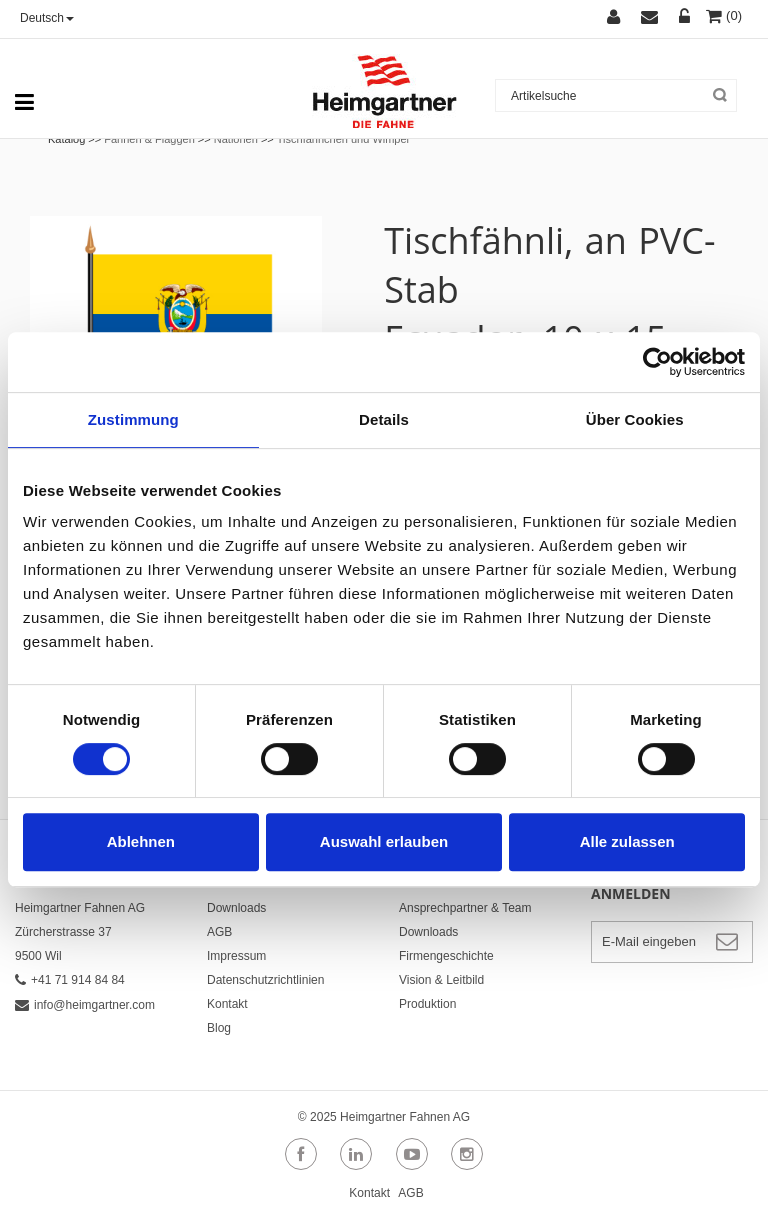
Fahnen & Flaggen (149, 139)
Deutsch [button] (47, 18)
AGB (219, 932)
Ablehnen (141, 841)
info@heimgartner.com (85, 1005)
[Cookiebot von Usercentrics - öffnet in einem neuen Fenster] (657, 362)
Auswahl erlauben (384, 841)
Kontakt (227, 1004)
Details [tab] (384, 419)
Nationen (236, 139)
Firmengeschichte (446, 956)
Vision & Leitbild (441, 980)
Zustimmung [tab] (133, 419)
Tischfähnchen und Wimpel (343, 139)
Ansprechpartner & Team (465, 908)
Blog (219, 1028)
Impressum (236, 956)
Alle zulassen (627, 841)
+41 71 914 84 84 (70, 980)
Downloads (236, 908)
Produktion (427, 1004)
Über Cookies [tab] (635, 419)
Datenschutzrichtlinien (265, 980)
